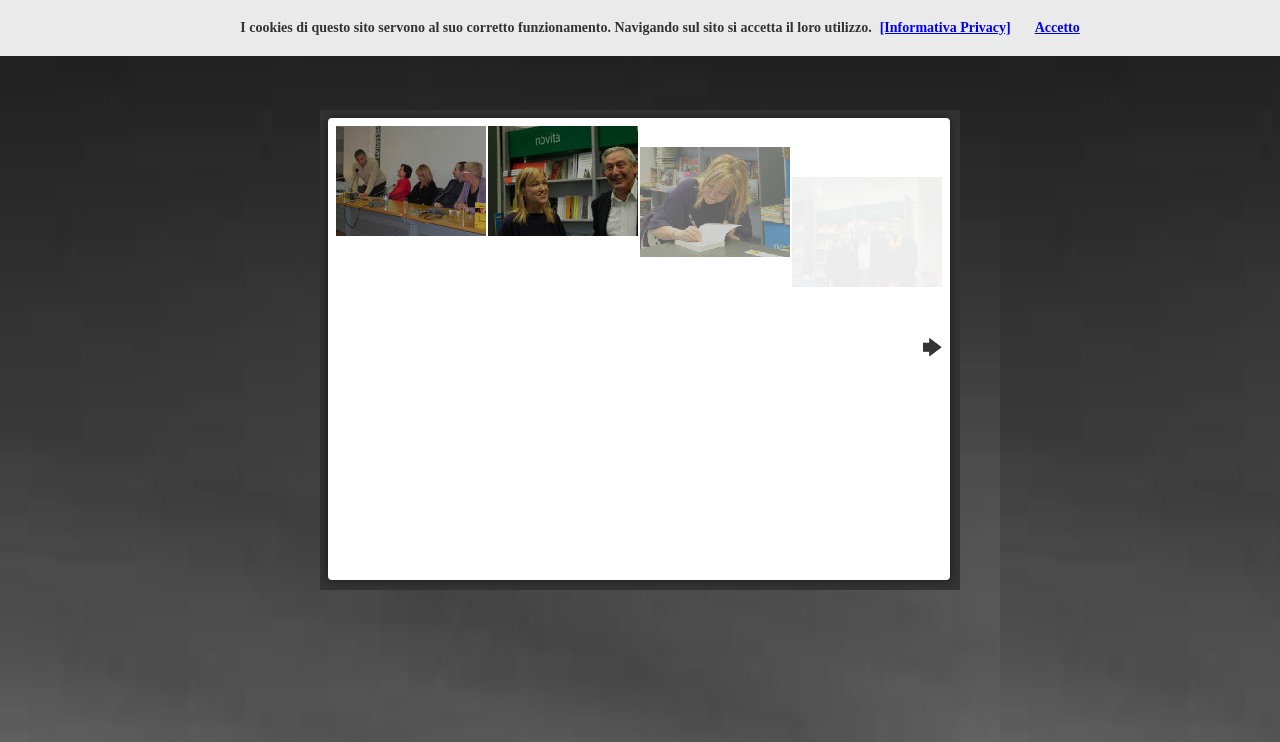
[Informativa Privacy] (945, 27)
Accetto (1057, 27)
